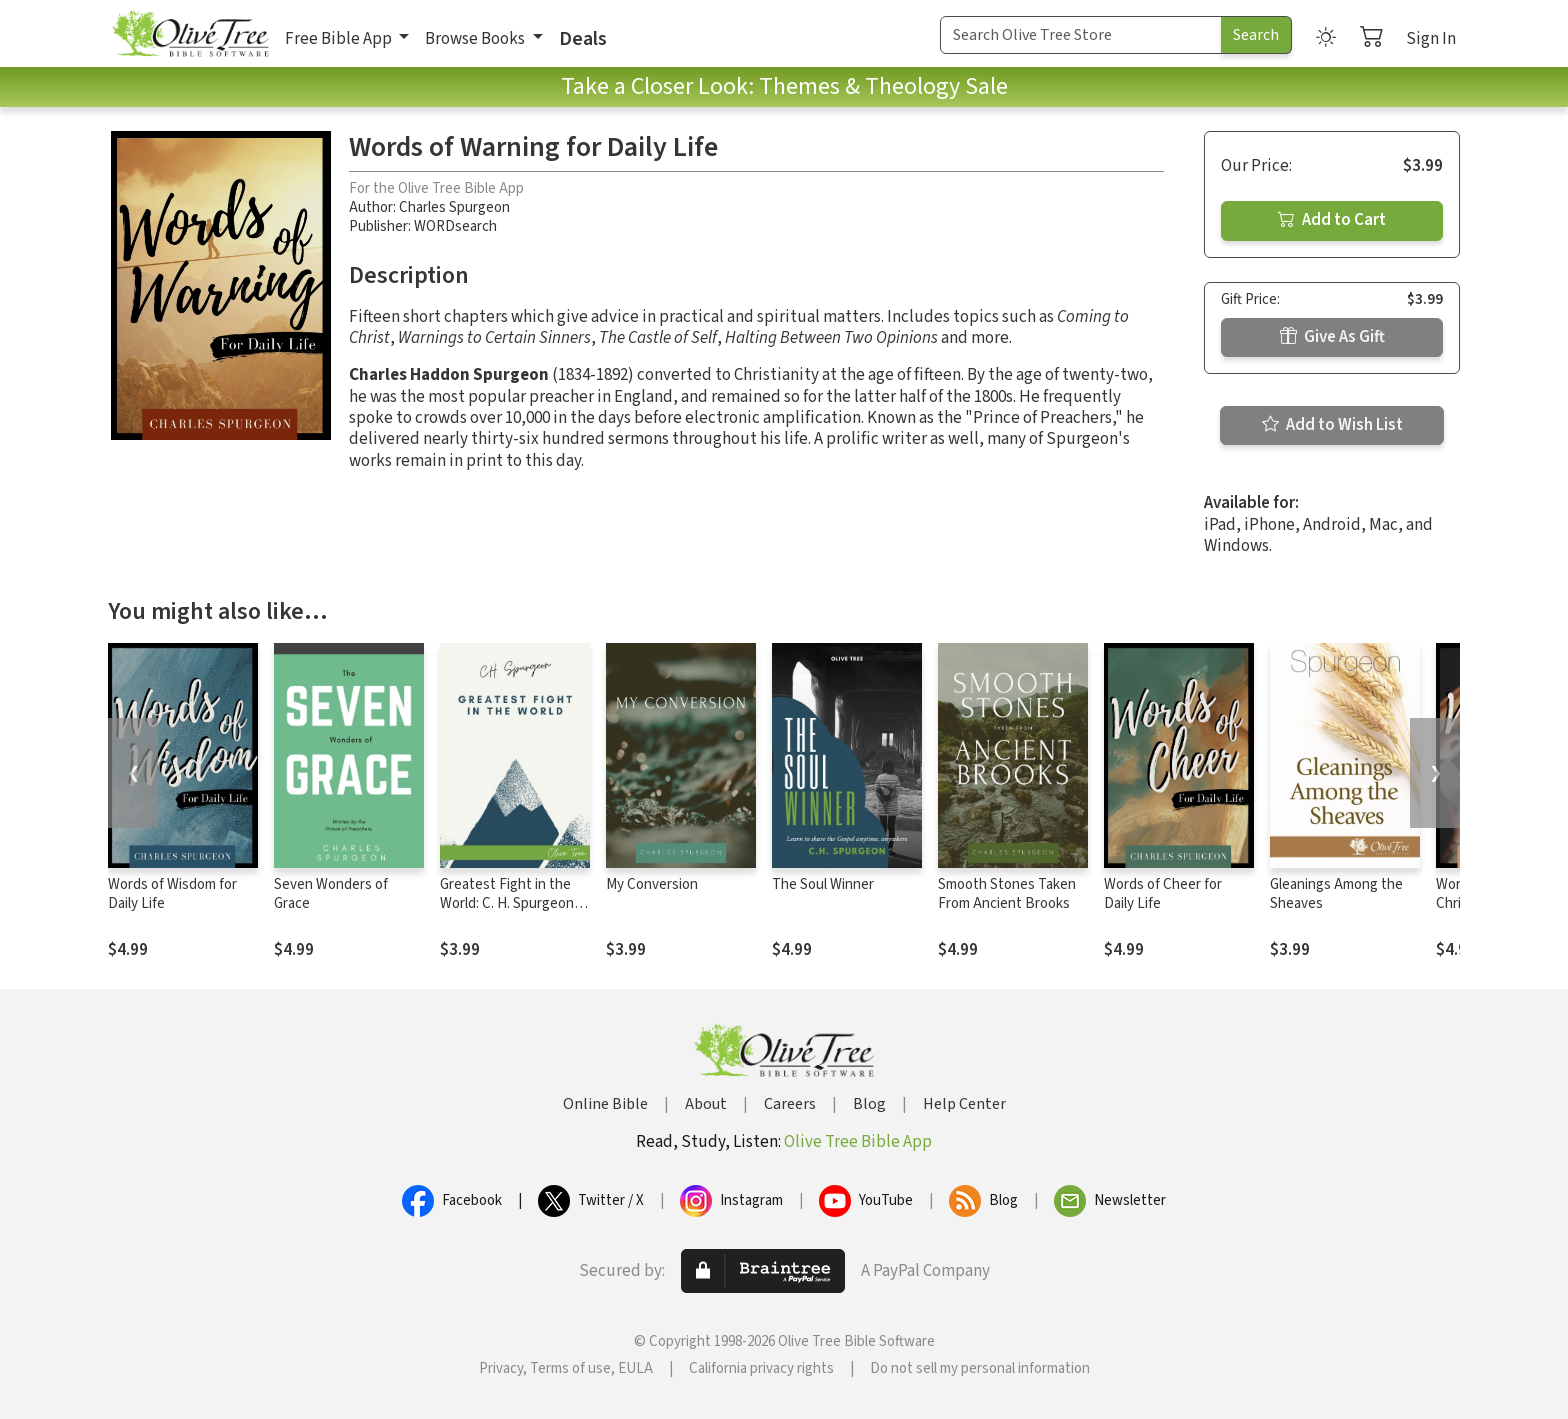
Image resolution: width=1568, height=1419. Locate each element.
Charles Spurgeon (454, 207)
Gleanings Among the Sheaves (1336, 894)
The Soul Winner (823, 884)
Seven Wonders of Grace (331, 894)
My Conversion (652, 884)
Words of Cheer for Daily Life (1163, 894)
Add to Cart (1332, 220)
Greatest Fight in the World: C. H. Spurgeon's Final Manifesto (512, 903)
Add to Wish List (1332, 425)
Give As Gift (1332, 337)
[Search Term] (1081, 35)
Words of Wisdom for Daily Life (172, 894)
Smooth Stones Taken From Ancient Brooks (1007, 894)
